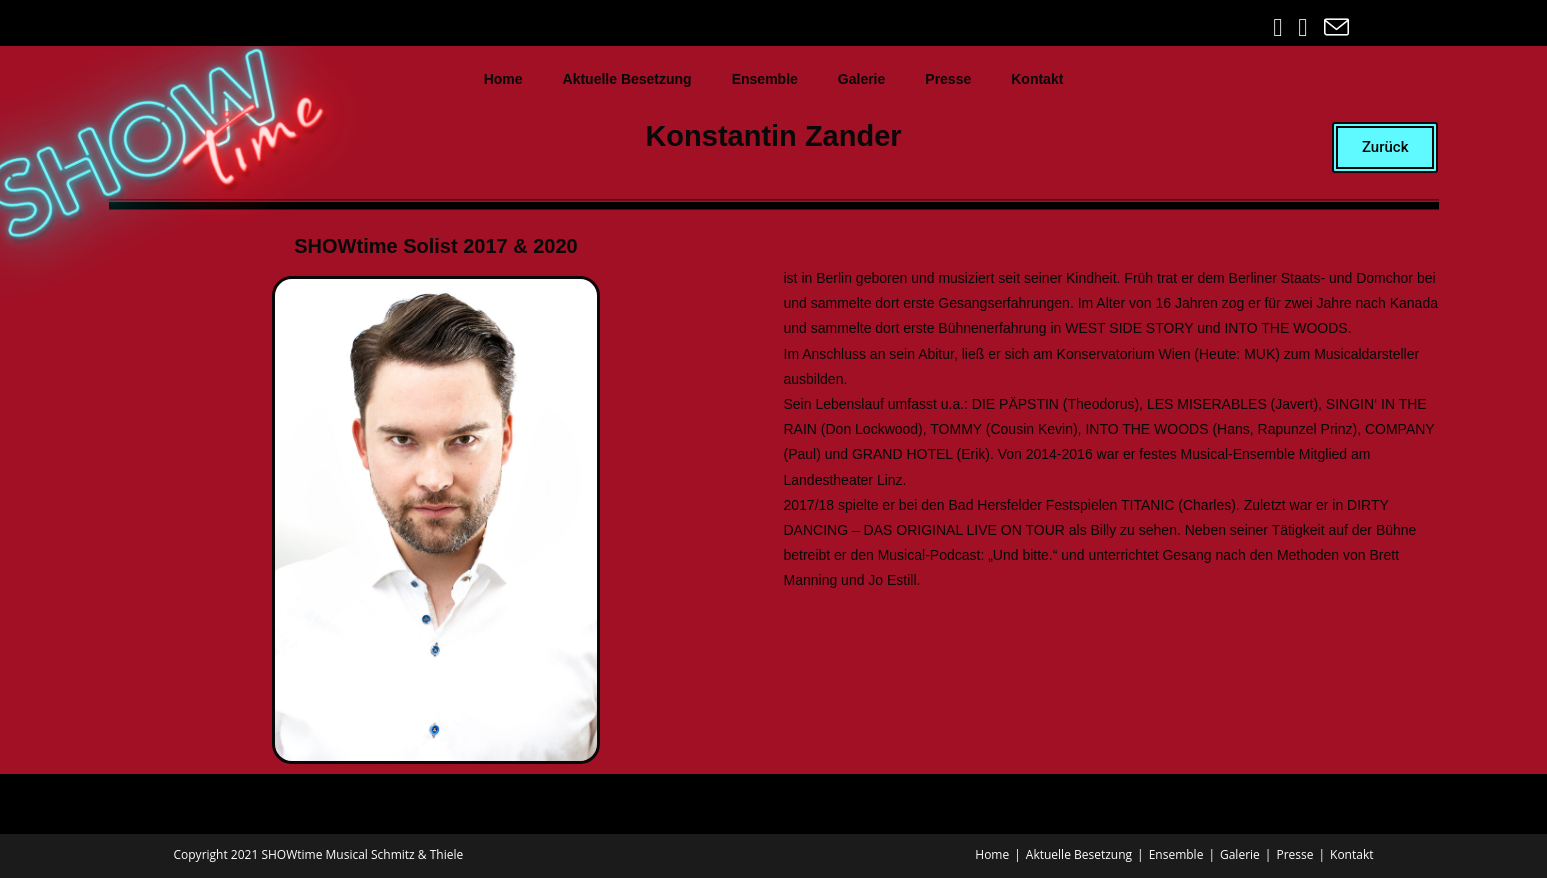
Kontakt (1037, 79)
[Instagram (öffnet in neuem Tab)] (1304, 27)
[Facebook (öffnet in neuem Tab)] (1279, 27)
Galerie (861, 79)
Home (503, 79)
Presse (948, 79)
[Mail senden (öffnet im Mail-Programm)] (1333, 27)
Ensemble (765, 79)
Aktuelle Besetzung (627, 79)
